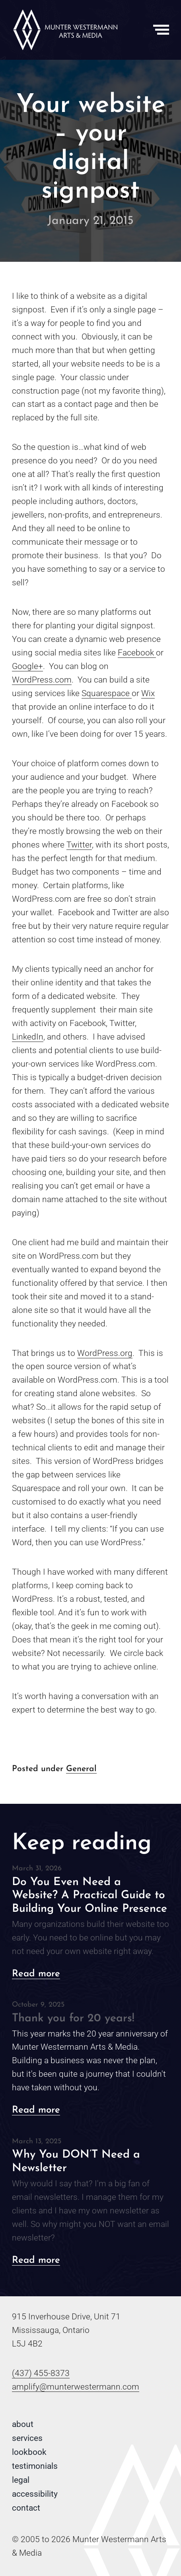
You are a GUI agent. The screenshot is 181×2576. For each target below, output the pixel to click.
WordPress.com (42, 680)
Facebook (137, 652)
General (81, 1769)
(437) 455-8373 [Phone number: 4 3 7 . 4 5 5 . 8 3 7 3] (41, 2373)
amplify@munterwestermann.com (75, 2387)
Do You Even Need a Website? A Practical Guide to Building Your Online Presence (89, 1896)
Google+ (27, 666)
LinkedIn (27, 1037)
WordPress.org (104, 1353)
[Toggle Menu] (161, 30)
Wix (148, 693)
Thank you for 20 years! (73, 2018)
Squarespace (107, 693)
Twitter (79, 845)
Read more (36, 1974)
